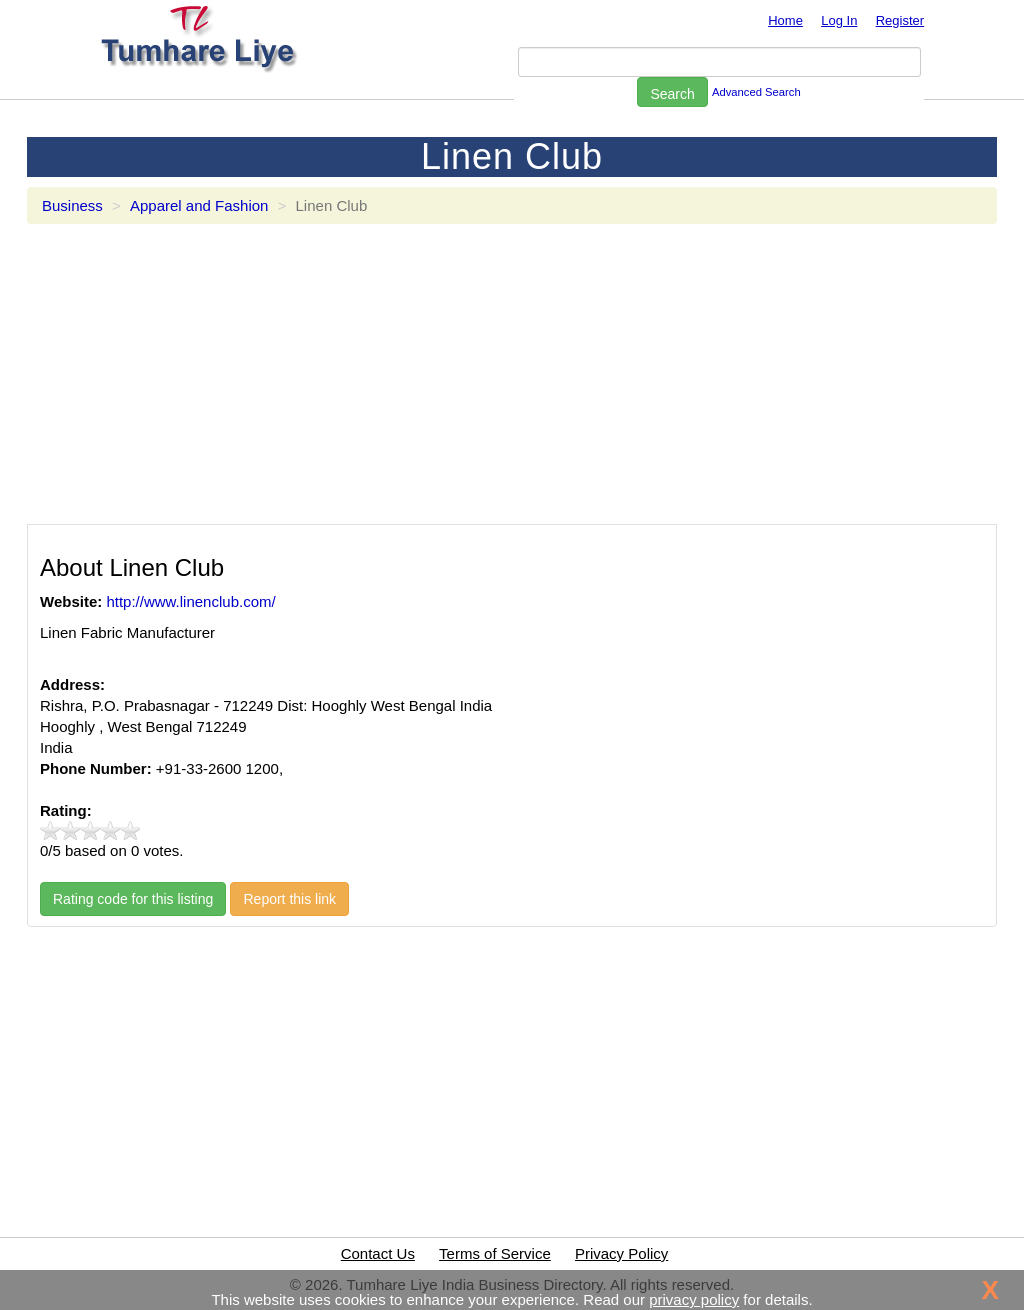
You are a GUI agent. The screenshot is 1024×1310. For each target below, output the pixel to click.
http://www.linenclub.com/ (190, 601)
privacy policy (694, 1299)
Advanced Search (756, 92)
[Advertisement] (512, 384)
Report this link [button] (289, 899)
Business (72, 205)
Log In (839, 20)
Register (900, 20)
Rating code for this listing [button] (133, 899)
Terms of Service (495, 1253)
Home (785, 20)
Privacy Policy (621, 1253)
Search (672, 94)
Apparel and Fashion (199, 205)
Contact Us (378, 1253)
